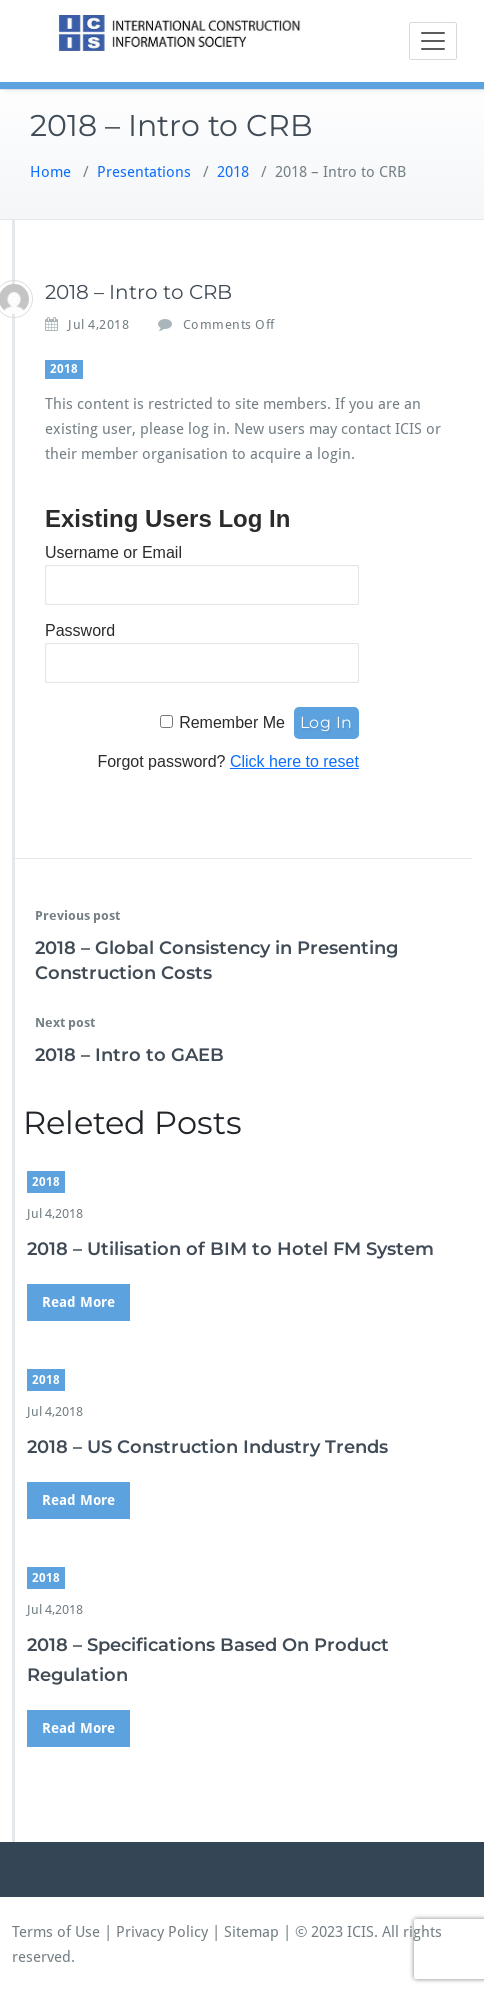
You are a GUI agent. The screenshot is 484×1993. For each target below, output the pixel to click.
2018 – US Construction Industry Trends (207, 1447)
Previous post (77, 915)
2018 (233, 172)
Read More (78, 1302)
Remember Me (232, 722)
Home (50, 172)
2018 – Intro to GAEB (129, 1055)
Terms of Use (56, 1932)
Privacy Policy (162, 1932)
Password (80, 630)
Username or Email (113, 552)
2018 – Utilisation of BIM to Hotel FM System (230, 1249)
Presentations (144, 172)
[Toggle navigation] (433, 41)
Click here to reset (294, 761)
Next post (65, 1022)
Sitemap (251, 1932)
